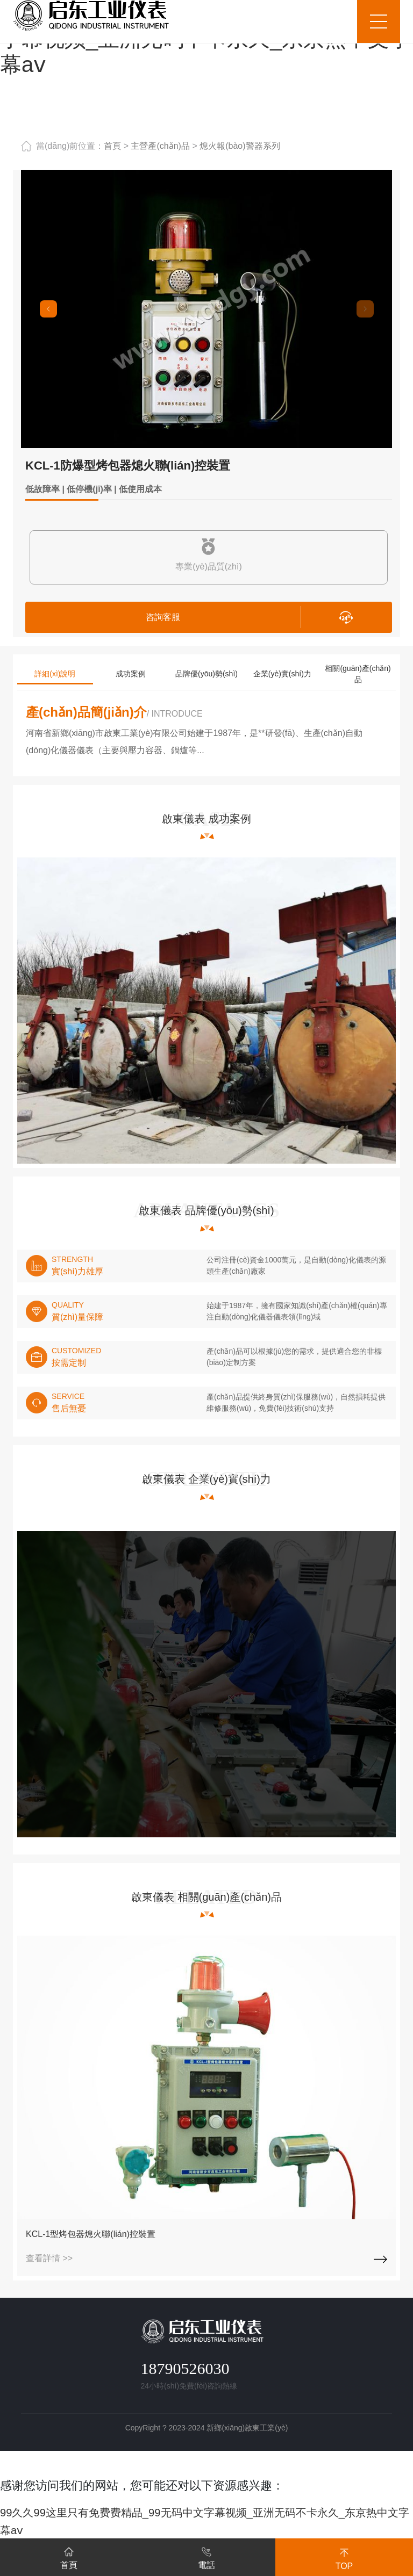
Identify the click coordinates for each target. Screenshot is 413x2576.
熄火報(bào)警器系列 (240, 145)
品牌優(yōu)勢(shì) (206, 674)
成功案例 (131, 674)
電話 (206, 2556)
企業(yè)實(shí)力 (282, 674)
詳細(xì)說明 (54, 674)
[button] (48, 309)
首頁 (112, 145)
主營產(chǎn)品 (160, 145)
